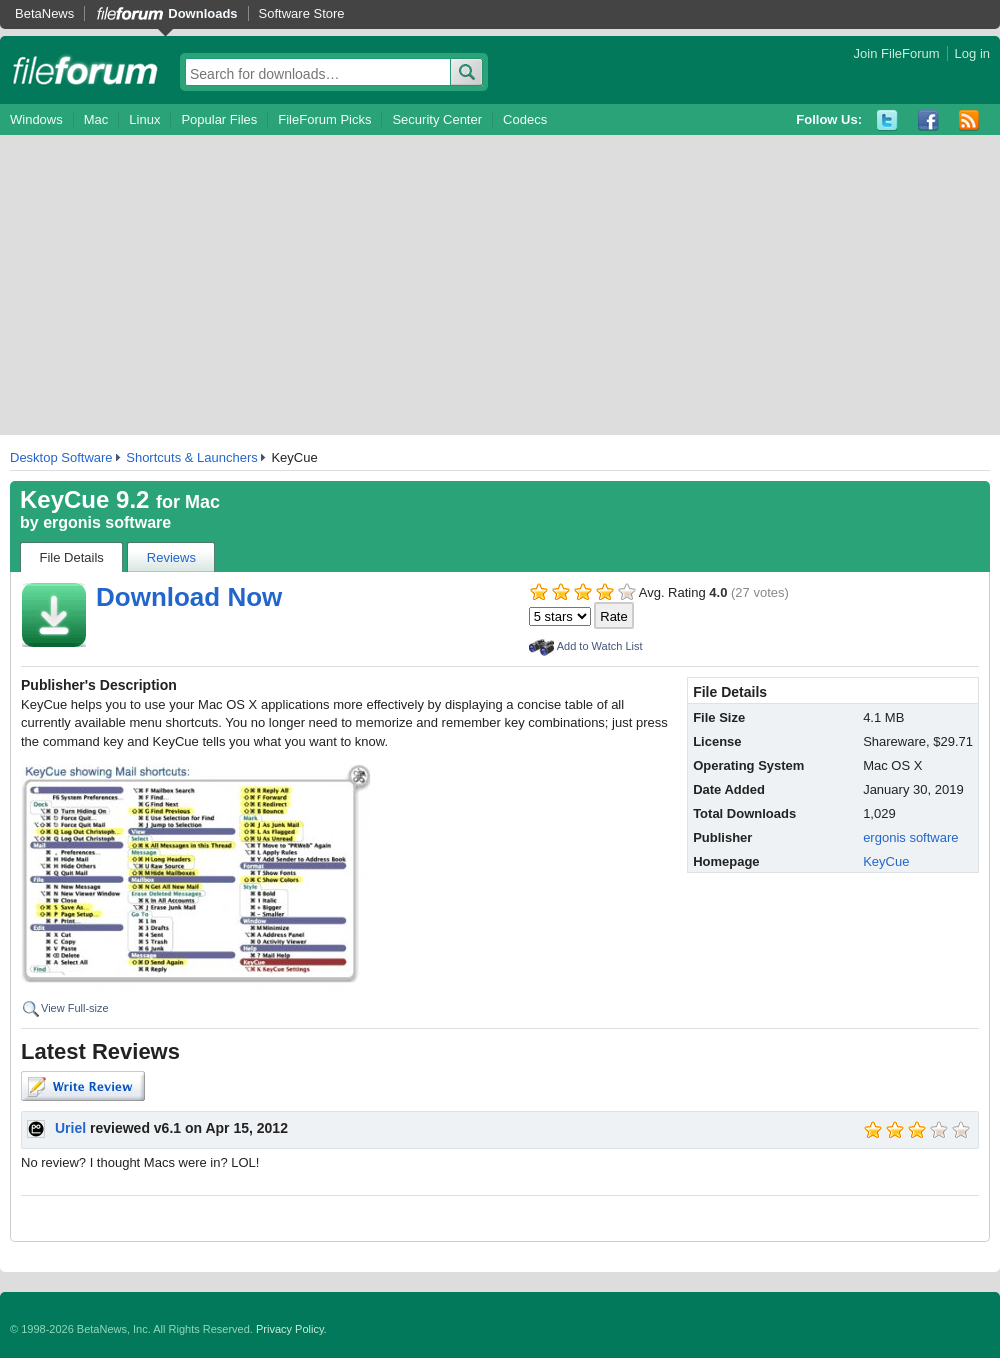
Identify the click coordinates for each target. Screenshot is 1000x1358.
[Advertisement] (500, 285)
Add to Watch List (600, 646)
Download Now (189, 597)
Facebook (928, 120)
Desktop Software (61, 457)
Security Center (437, 119)
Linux (144, 119)
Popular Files (219, 119)
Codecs (525, 119)
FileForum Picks (324, 119)
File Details (72, 557)
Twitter (887, 120)
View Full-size (75, 1008)
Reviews (171, 557)
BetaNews (44, 13)
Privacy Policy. (291, 1329)
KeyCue (886, 861)
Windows (36, 119)
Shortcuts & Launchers (192, 457)
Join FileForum (897, 53)
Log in (972, 53)
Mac (96, 119)
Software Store (302, 13)
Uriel (70, 1128)
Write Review (83, 1086)
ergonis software (107, 522)
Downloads (202, 13)
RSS (969, 120)
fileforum (85, 70)
